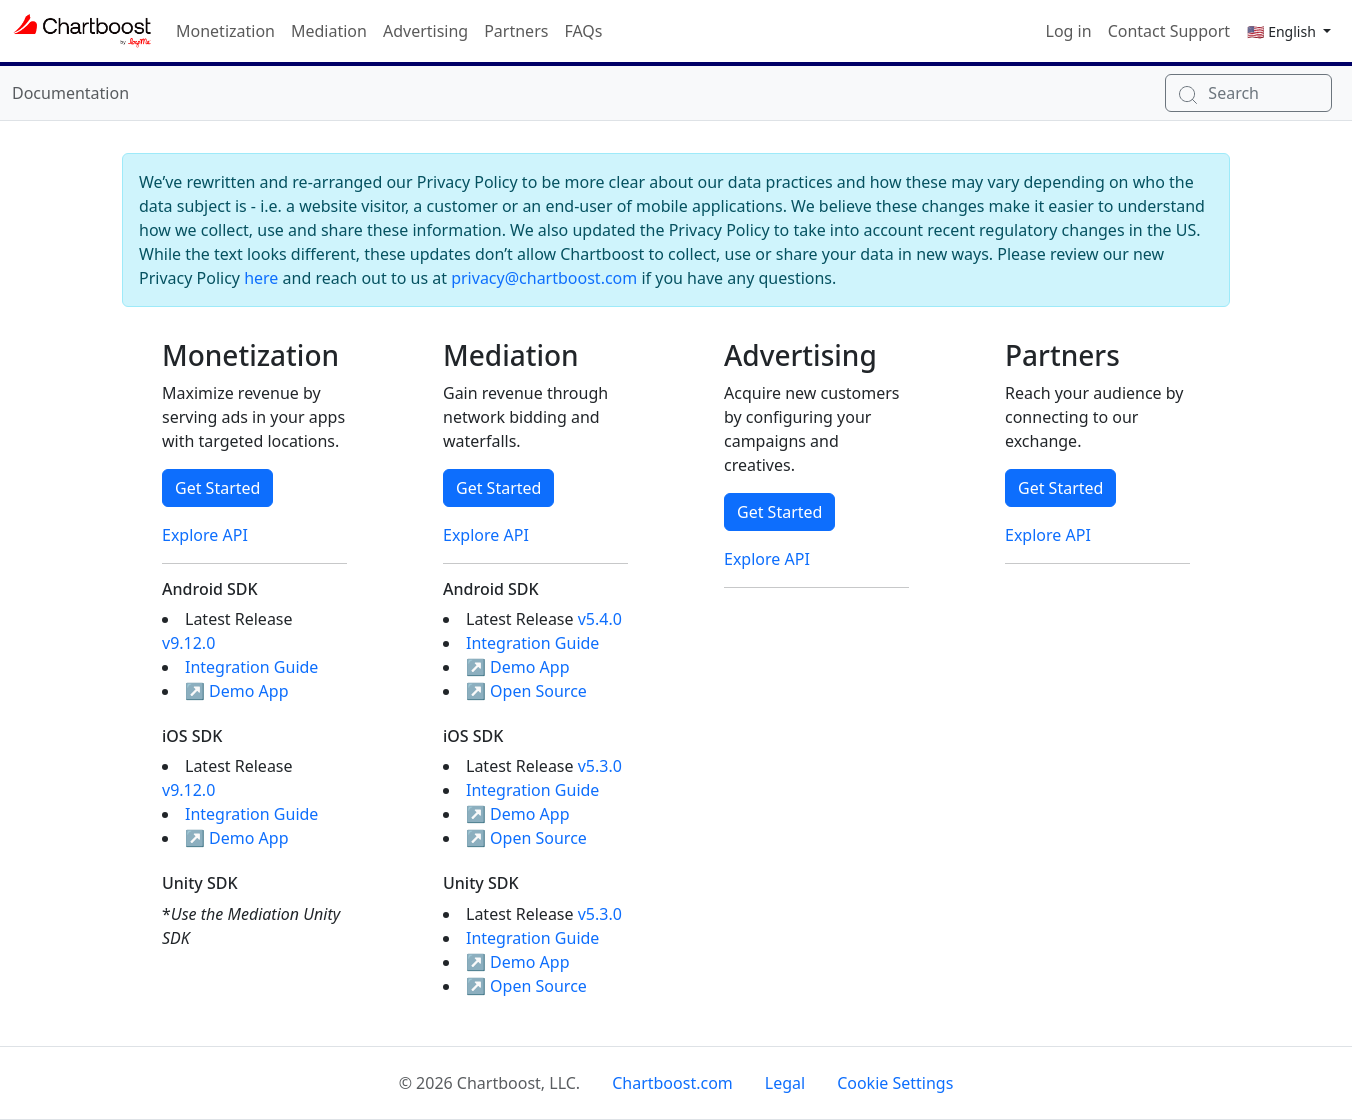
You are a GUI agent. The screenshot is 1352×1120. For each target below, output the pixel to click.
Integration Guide (251, 667)
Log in (1069, 31)
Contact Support (1169, 31)
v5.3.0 (600, 766)
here (261, 278)
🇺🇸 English (1283, 31)
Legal (785, 1083)
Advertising (425, 31)
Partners (516, 31)
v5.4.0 (600, 619)
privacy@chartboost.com (544, 278)
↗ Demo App (237, 691)
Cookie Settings (895, 1083)
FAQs (583, 31)
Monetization (225, 31)
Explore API (205, 535)
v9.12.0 (188, 643)
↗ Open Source (526, 691)
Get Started (217, 488)
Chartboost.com (672, 1083)
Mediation (329, 31)
